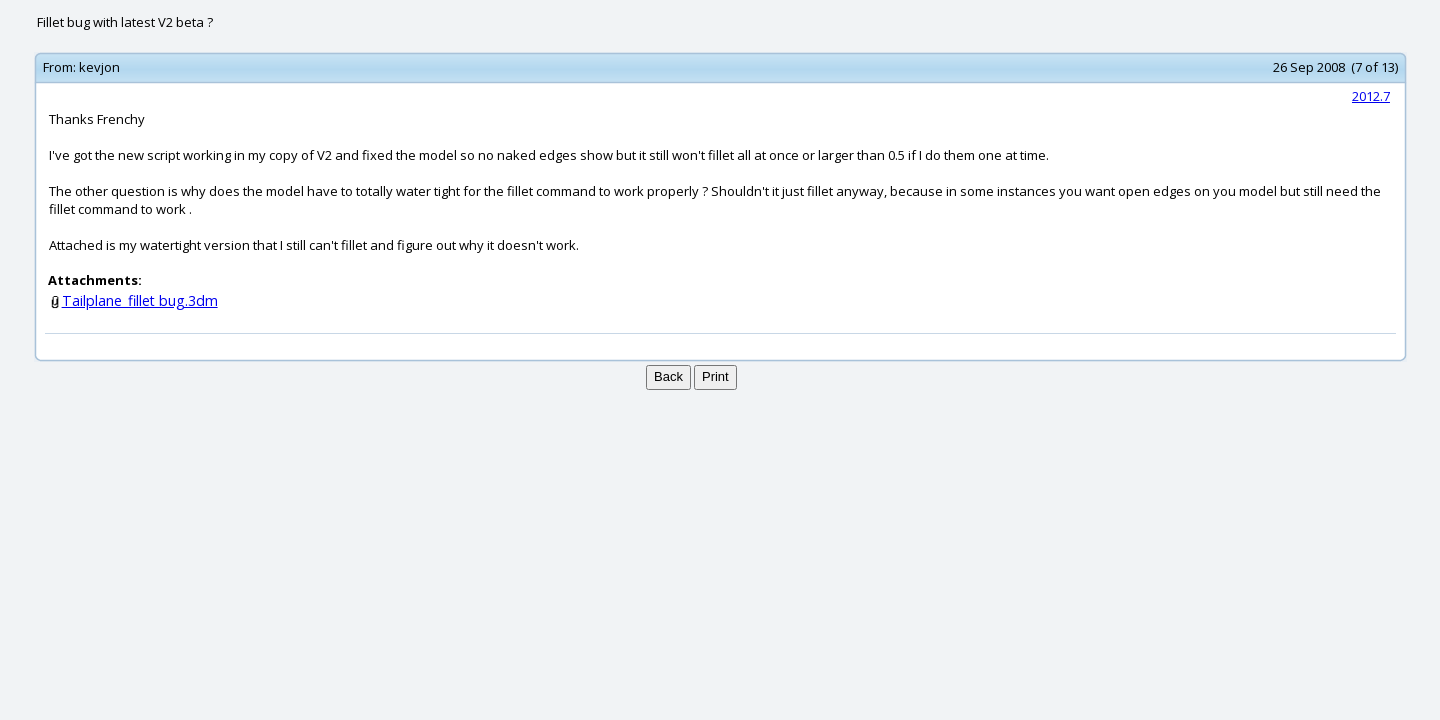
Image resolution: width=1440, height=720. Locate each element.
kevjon (99, 67)
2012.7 (1371, 96)
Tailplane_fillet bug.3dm (140, 300)
